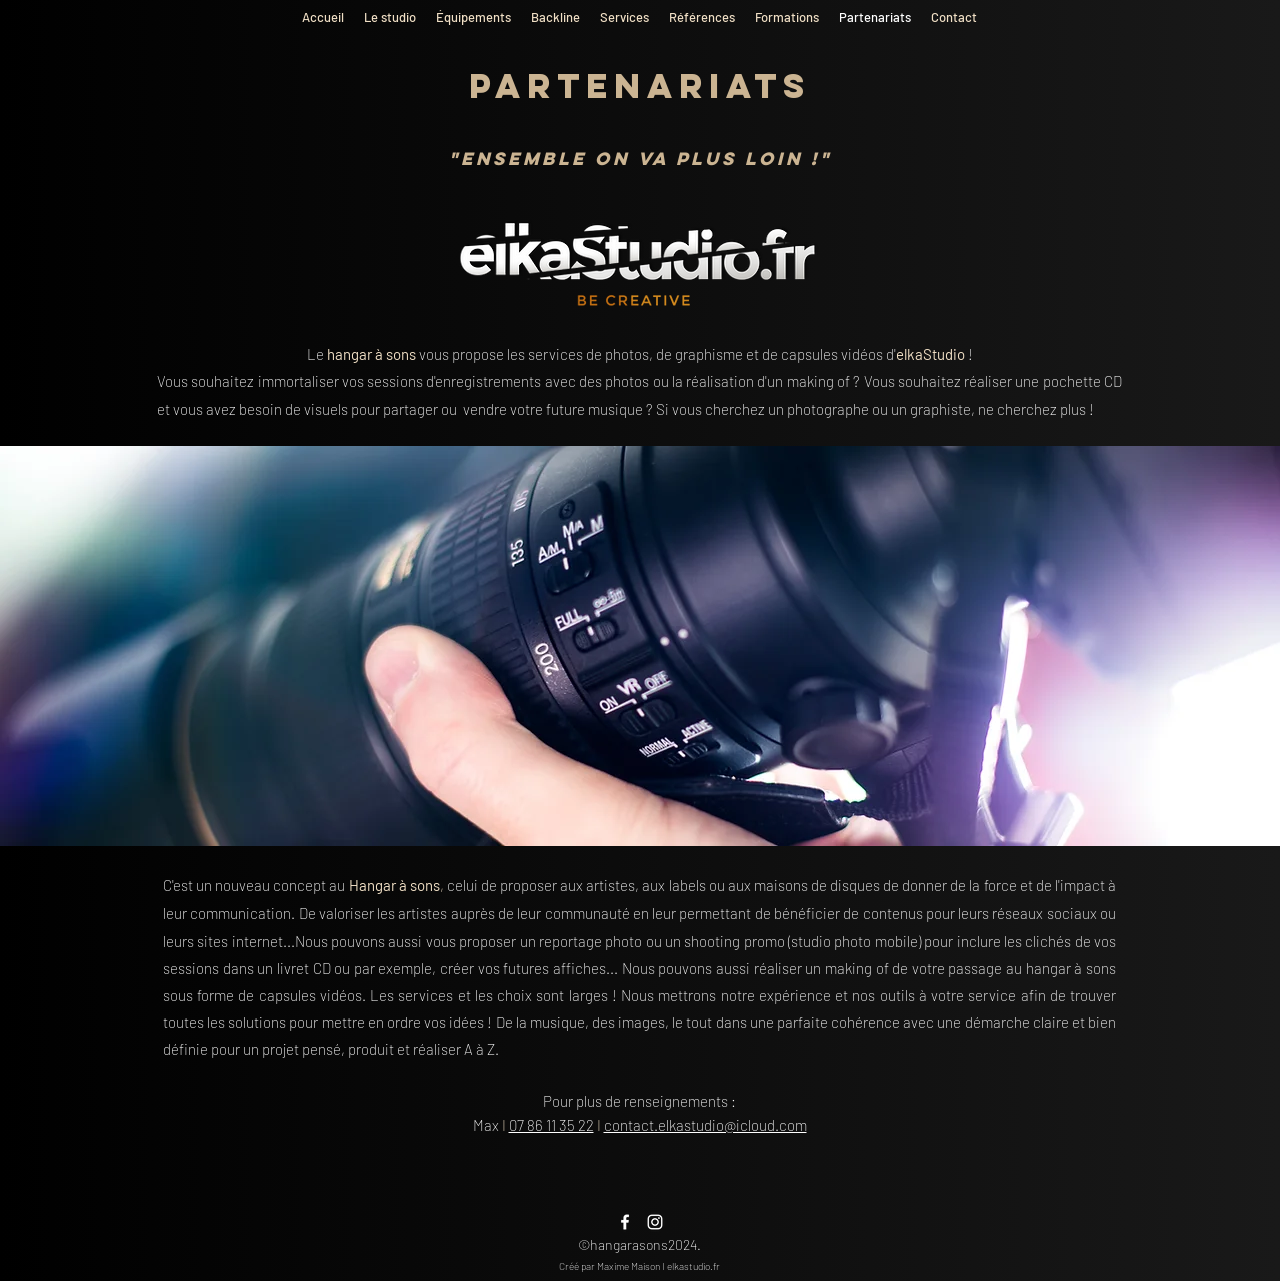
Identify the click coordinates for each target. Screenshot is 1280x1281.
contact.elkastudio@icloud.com (705, 1125)
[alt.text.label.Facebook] (625, 1222)
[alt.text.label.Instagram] (655, 1222)
